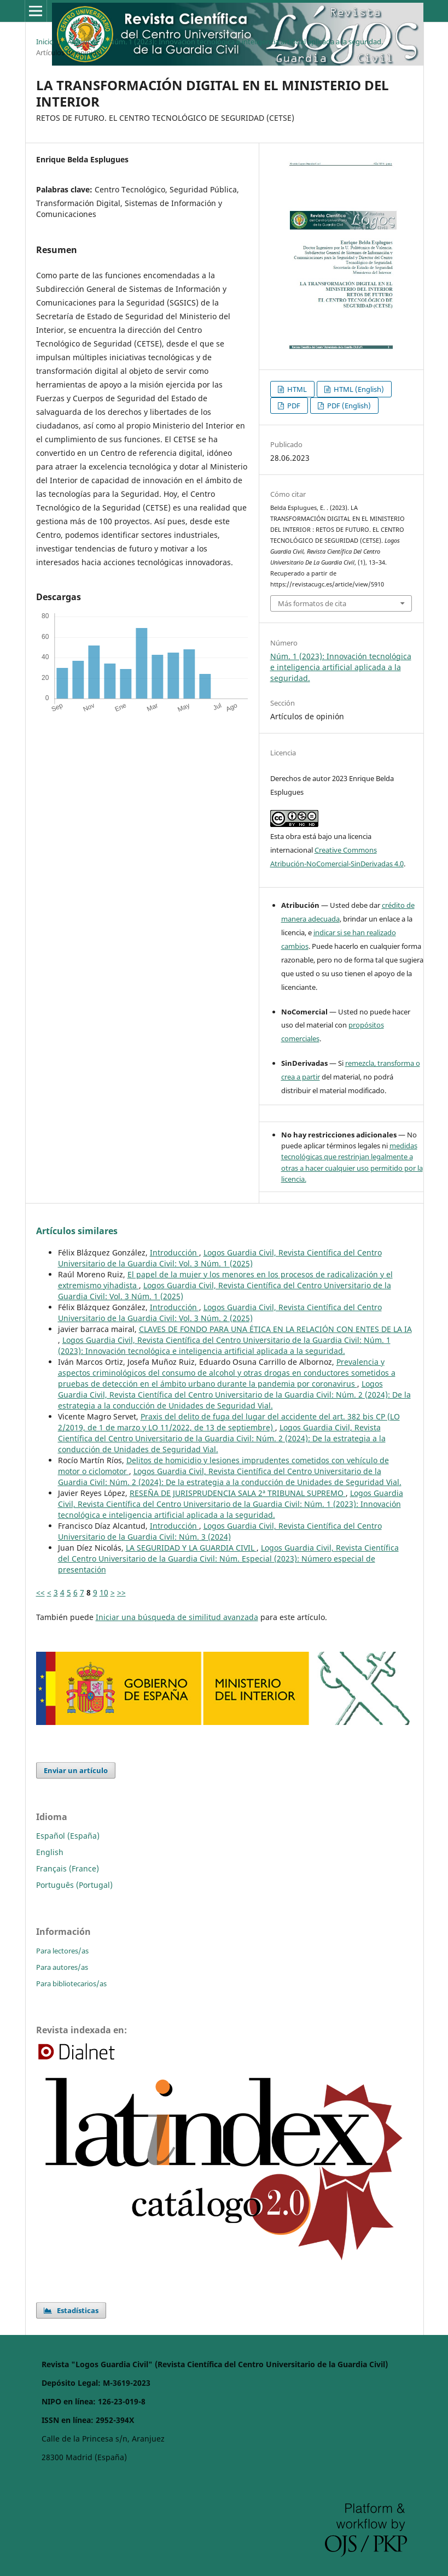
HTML (296, 389)
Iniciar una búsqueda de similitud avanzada (177, 1617)
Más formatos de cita (312, 603)
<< (40, 1592)
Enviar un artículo (76, 1770)
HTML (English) (358, 389)
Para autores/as (62, 1967)
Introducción (174, 1252)
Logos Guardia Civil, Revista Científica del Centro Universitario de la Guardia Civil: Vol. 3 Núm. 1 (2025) (220, 1258)
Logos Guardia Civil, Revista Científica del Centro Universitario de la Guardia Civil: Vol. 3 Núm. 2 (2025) (220, 1312)
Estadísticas (71, 2310)
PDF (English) (348, 405)
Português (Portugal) (74, 1885)
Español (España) (68, 1835)
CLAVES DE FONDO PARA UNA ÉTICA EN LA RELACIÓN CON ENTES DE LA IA (275, 1329)
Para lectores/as (62, 1951)
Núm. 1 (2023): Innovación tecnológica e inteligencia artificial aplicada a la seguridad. (246, 41)
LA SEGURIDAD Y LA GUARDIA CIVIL (191, 1547)
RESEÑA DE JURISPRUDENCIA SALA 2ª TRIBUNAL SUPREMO (238, 1493)
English (49, 1852)
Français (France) (67, 1868)
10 (104, 1592)
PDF (293, 405)
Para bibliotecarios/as (71, 1983)
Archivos (81, 41)
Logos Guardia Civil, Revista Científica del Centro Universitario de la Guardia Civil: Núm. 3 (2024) (220, 1531)
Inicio (45, 41)
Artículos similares (77, 1231)
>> (121, 1592)
